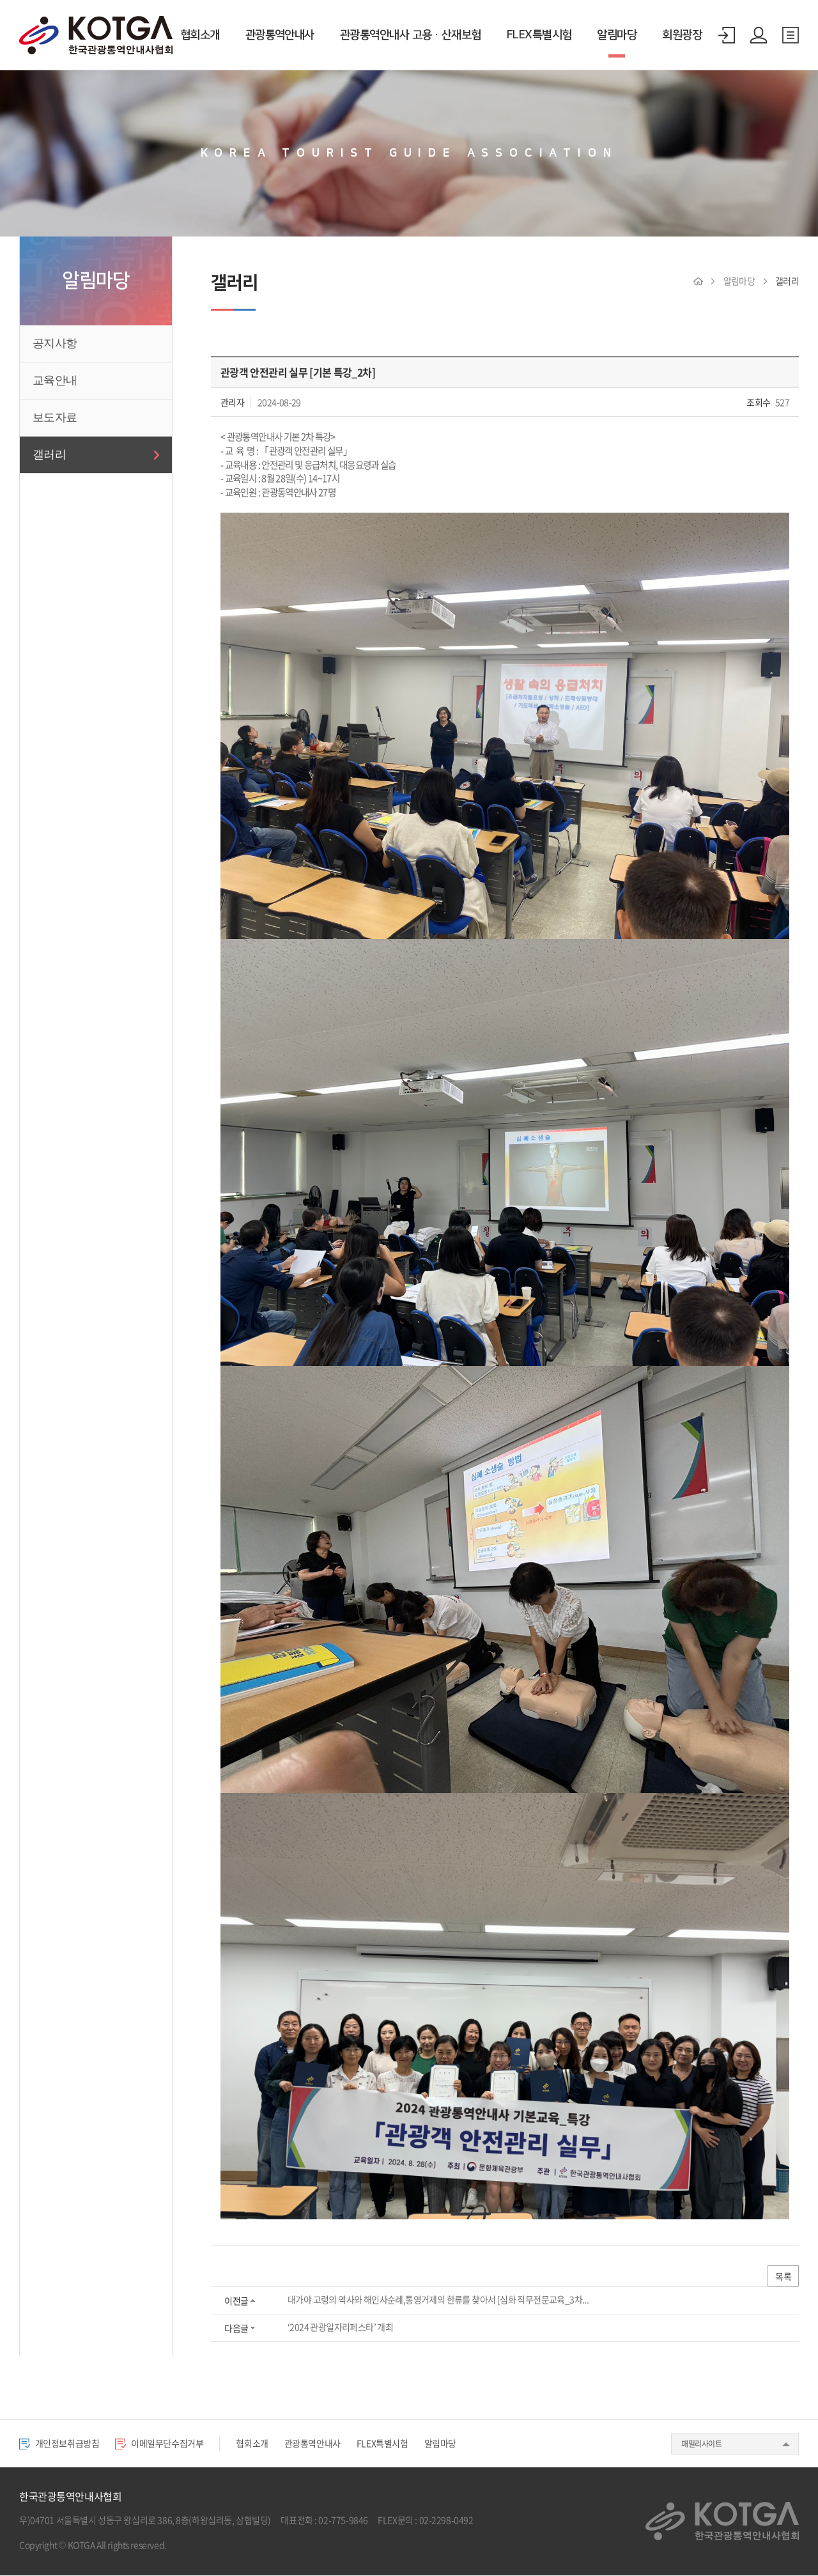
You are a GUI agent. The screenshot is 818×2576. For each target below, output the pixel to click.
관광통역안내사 (279, 35)
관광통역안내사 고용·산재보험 (410, 35)
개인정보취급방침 (61, 2444)
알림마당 (617, 35)
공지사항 (55, 343)
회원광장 (682, 35)
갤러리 (49, 454)
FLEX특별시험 (539, 35)
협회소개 (200, 35)
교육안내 (55, 380)
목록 (783, 2276)
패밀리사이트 (701, 2445)
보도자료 (55, 417)
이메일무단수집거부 (167, 2444)
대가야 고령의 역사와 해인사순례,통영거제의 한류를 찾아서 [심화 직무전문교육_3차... (437, 2300)
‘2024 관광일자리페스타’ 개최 (340, 2328)
